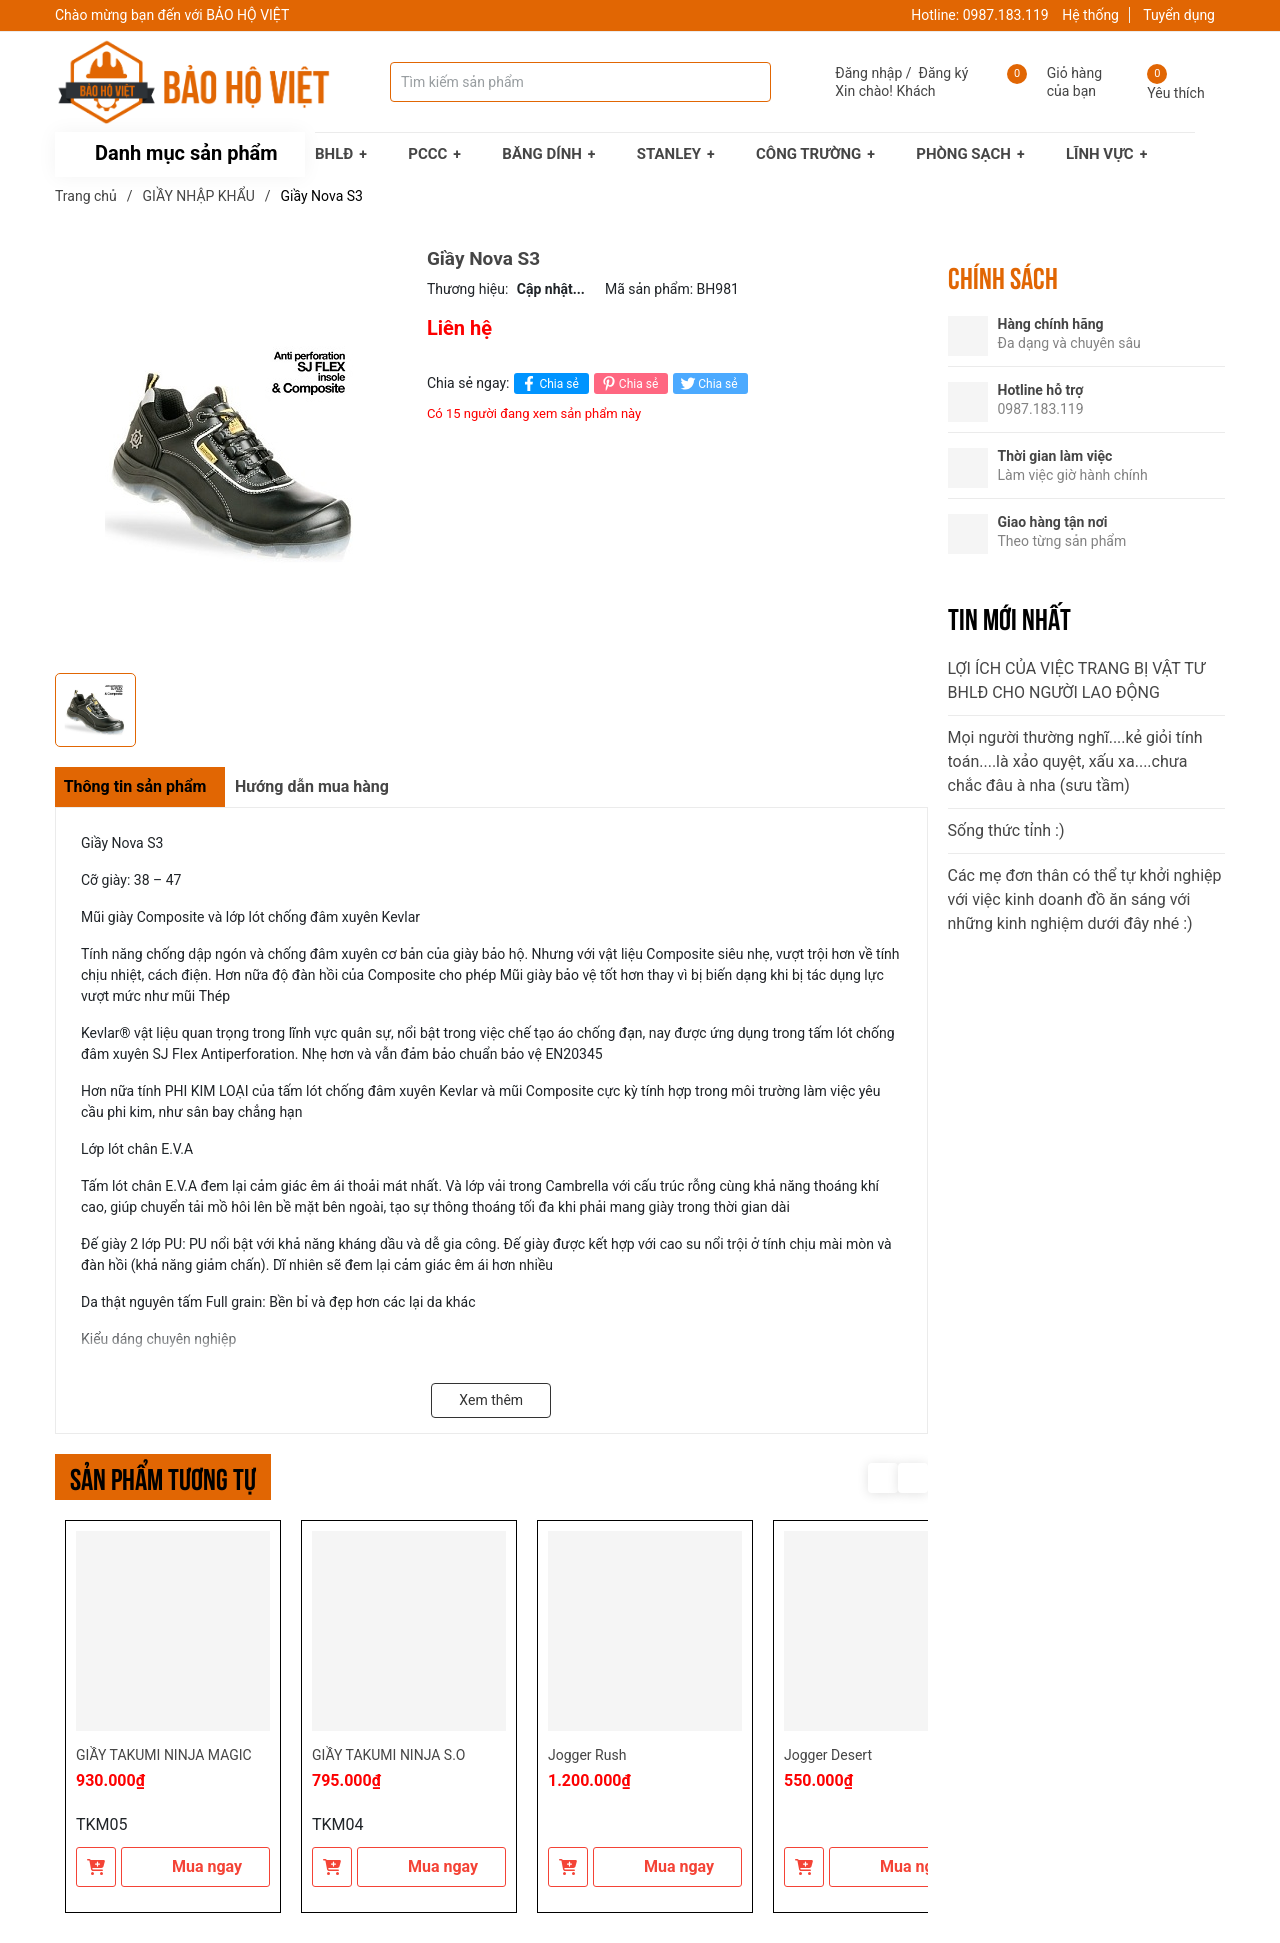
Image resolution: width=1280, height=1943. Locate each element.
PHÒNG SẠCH (963, 154)
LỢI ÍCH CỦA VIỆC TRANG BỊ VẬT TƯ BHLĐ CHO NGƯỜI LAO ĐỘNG (1076, 680)
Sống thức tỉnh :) (1006, 830)
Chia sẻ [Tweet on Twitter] (707, 383)
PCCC (427, 154)
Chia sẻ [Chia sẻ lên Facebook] (548, 383)
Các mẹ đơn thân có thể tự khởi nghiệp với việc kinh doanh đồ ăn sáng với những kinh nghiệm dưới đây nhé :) (1085, 899)
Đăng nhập (868, 73)
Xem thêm (491, 1400)
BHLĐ (334, 154)
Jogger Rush (587, 1755)
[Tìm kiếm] (736, 82)
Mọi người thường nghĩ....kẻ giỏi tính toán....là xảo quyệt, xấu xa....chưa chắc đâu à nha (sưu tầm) (1075, 761)
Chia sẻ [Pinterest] (628, 383)
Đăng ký (944, 73)
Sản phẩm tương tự (163, 1476)
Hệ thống (1090, 15)
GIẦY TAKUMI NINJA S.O (388, 1755)
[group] (231, 455)
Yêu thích (1175, 93)
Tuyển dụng (1179, 15)
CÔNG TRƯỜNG (808, 154)
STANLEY (669, 154)
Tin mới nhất (1009, 617)
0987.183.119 (1006, 15)
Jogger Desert (828, 1755)
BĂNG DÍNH (542, 154)
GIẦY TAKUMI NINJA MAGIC (164, 1755)
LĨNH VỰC (1100, 154)
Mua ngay (195, 1866)
